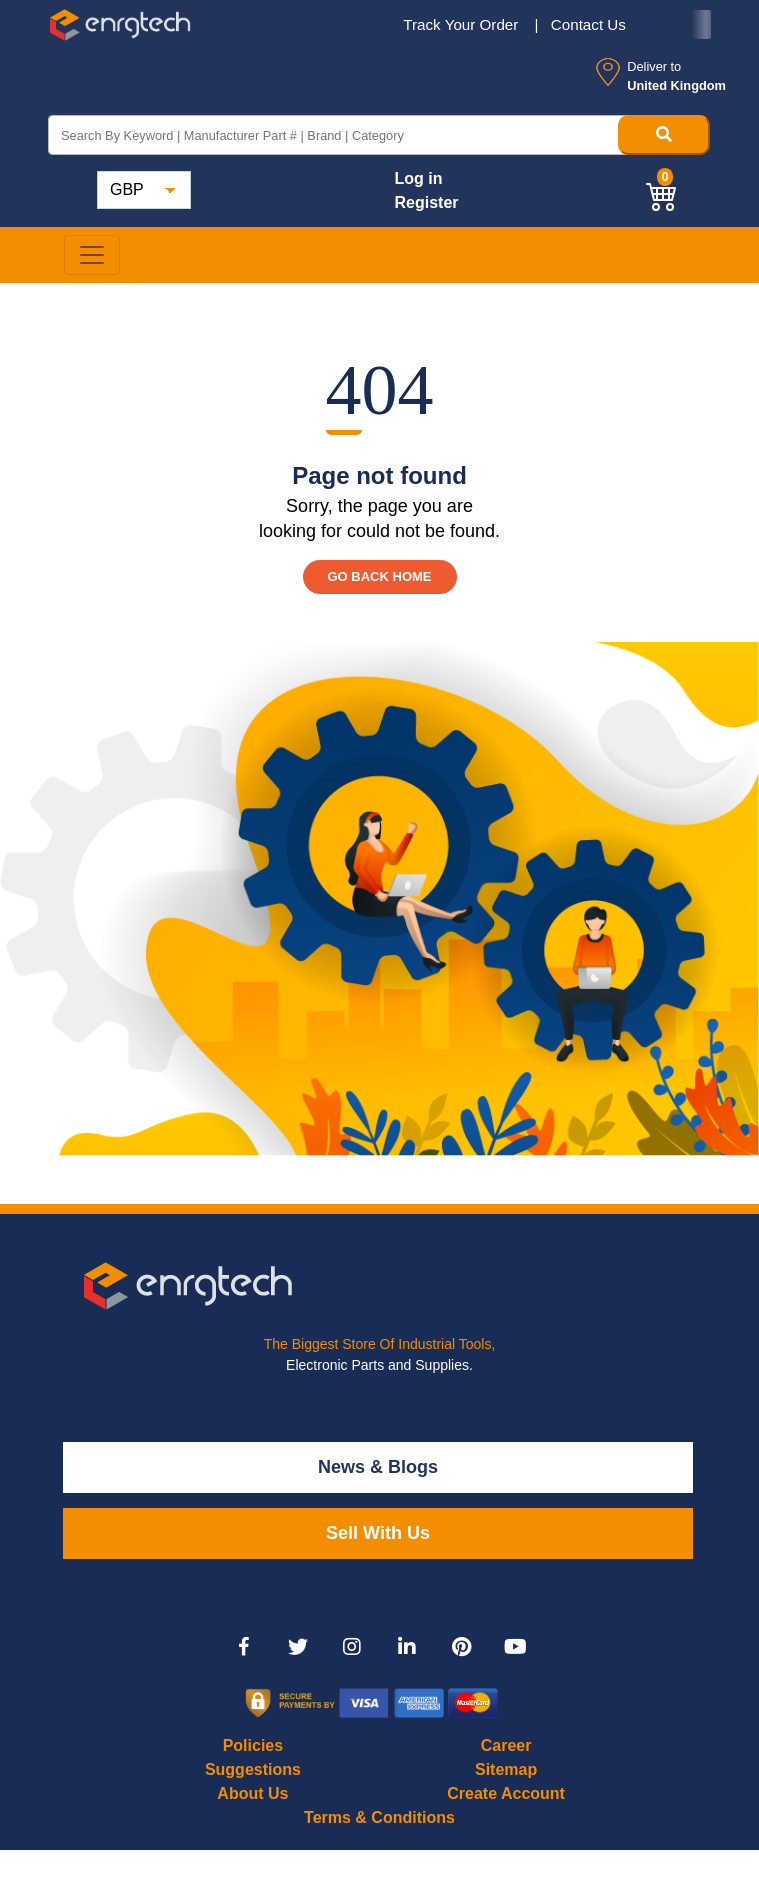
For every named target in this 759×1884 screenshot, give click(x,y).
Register (426, 202)
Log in (418, 178)
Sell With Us (378, 1533)
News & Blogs (378, 1467)
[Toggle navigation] (92, 255)
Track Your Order (462, 24)
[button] (662, 194)
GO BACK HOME (380, 576)
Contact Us (588, 24)
